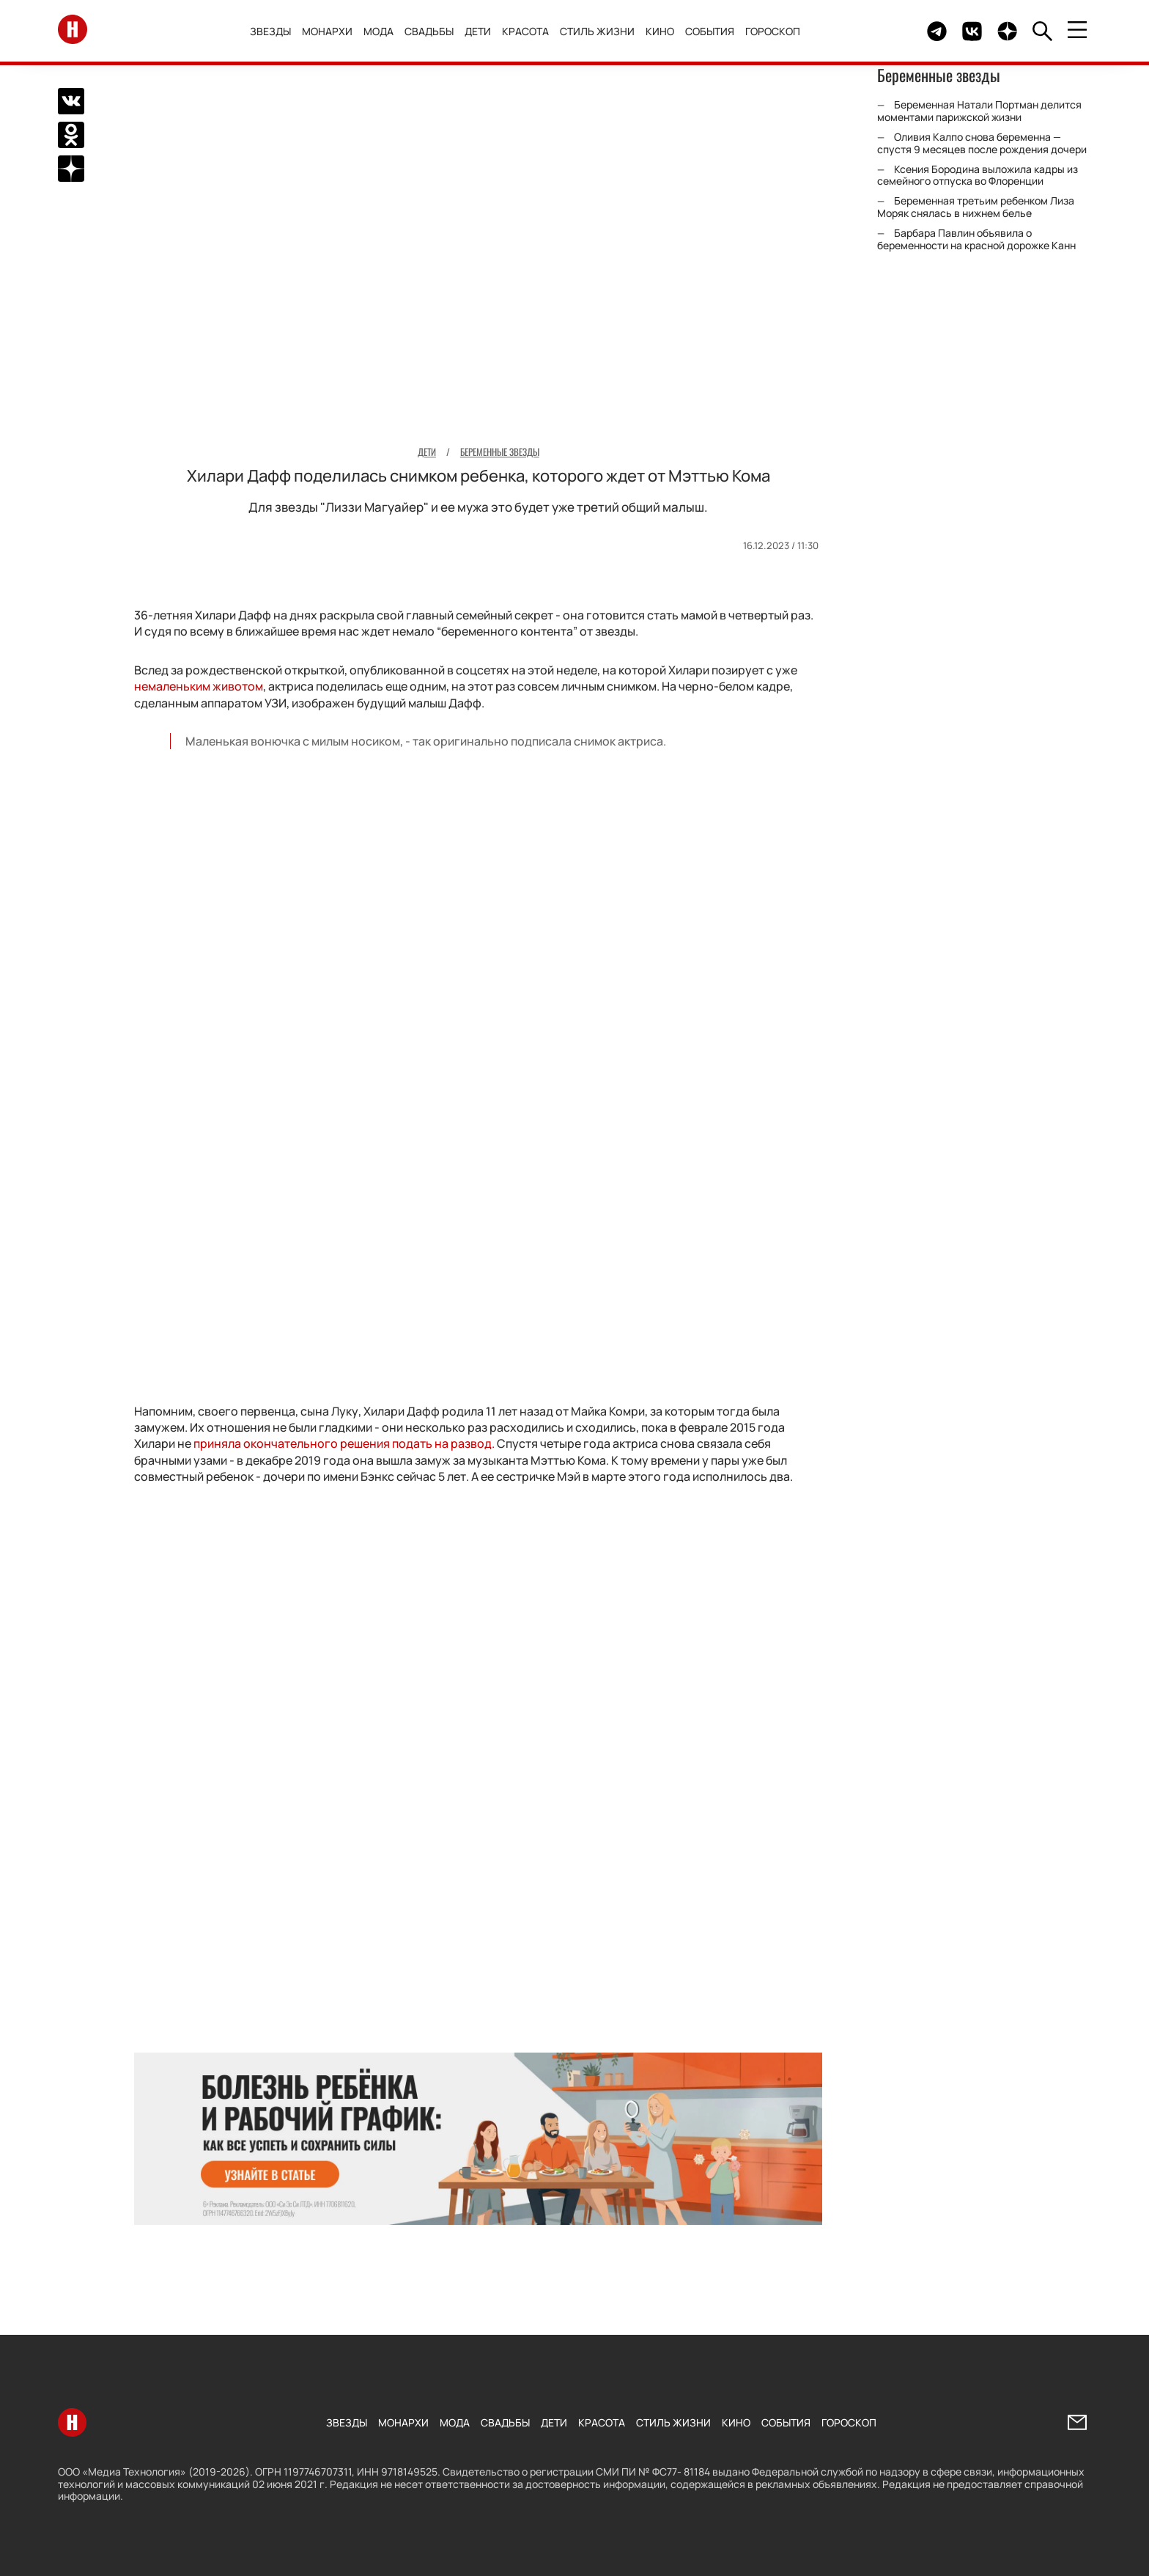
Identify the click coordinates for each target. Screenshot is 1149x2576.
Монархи (333, 31)
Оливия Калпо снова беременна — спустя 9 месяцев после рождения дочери (982, 143)
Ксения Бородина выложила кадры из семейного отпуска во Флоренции (977, 175)
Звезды (276, 31)
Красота (531, 31)
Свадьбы (434, 31)
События (715, 31)
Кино (665, 31)
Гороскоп (778, 31)
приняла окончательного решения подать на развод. (344, 1443)
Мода (384, 31)
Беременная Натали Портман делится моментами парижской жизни (979, 110)
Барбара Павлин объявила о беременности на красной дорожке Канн (976, 239)
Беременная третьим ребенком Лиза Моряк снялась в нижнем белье (975, 207)
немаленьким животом (198, 686)
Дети (483, 31)
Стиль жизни (603, 31)
